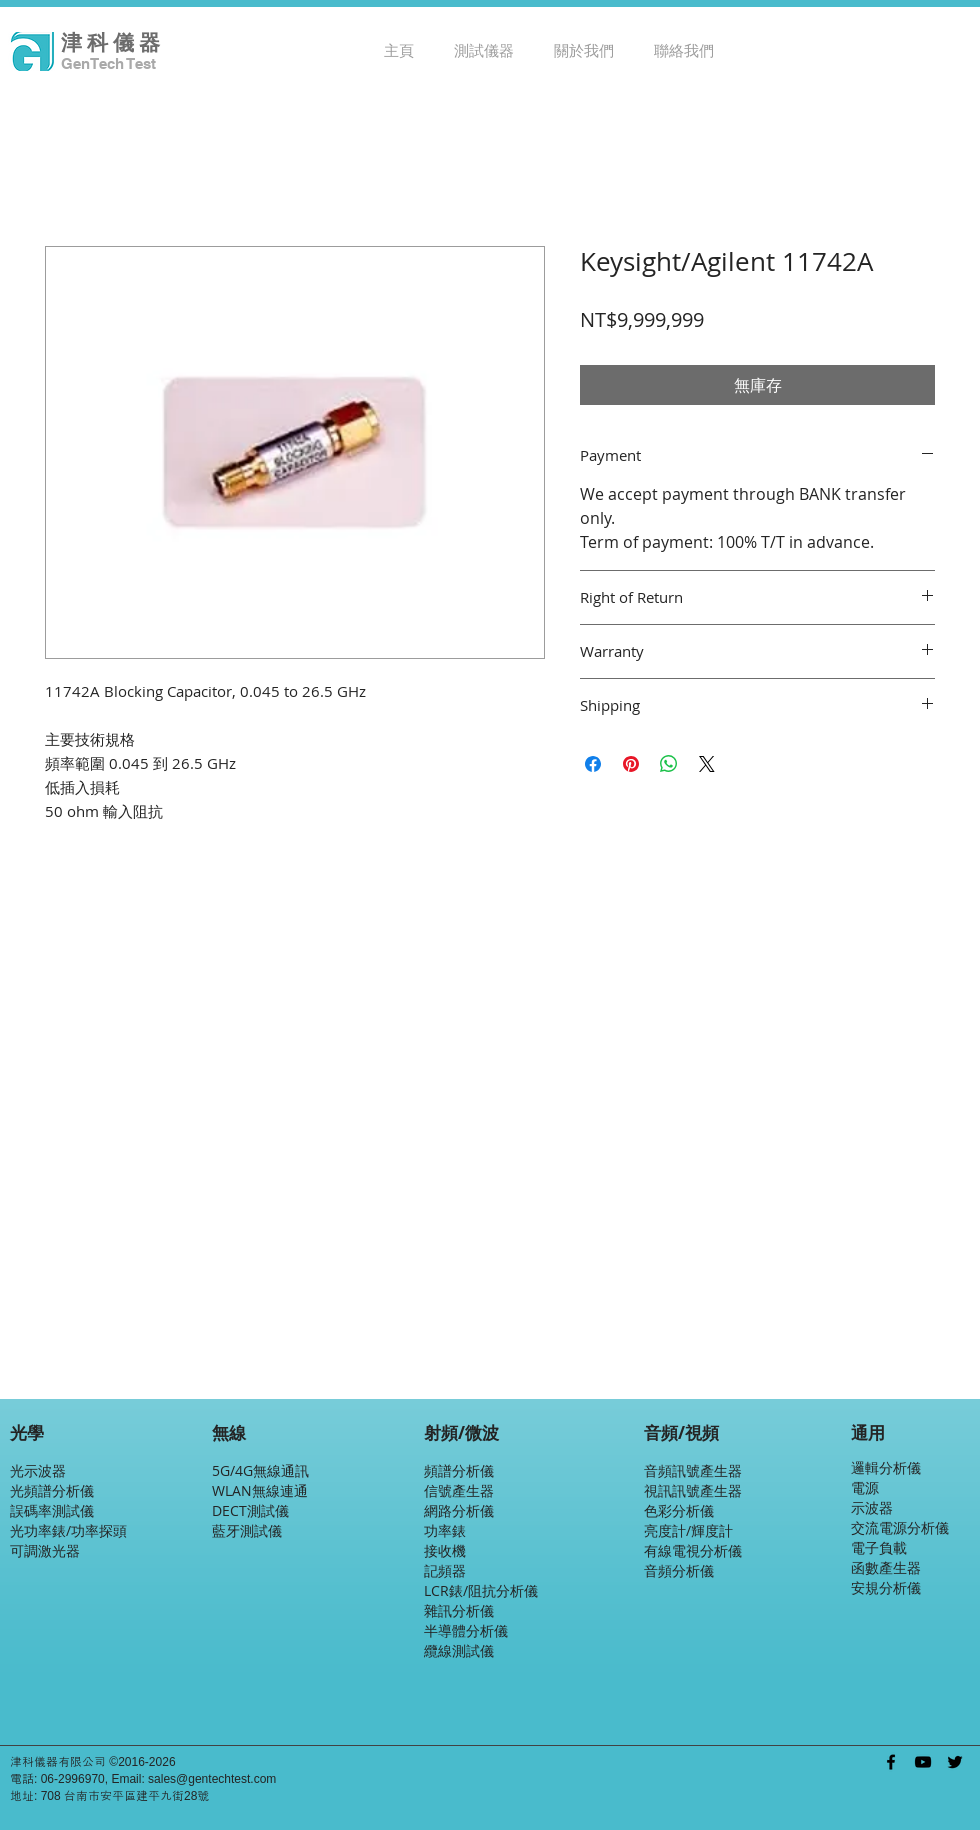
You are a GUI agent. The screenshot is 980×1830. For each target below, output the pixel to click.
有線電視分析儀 (693, 1550)
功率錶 (445, 1530)
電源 (865, 1487)
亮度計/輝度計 (688, 1530)
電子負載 (879, 1547)
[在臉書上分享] (593, 764)
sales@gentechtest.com (212, 1779)
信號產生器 (459, 1490)
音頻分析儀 (679, 1570)
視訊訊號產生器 (693, 1490)
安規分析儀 (886, 1587)
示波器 (872, 1507)
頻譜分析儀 (459, 1470)
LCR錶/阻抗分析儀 (481, 1590)
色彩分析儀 (679, 1510)
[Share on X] (707, 764)
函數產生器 (886, 1567)
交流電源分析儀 (900, 1527)
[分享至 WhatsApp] (669, 764)
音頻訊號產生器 (693, 1470)
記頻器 (445, 1570)
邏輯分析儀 (886, 1467)
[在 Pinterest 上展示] (631, 764)
